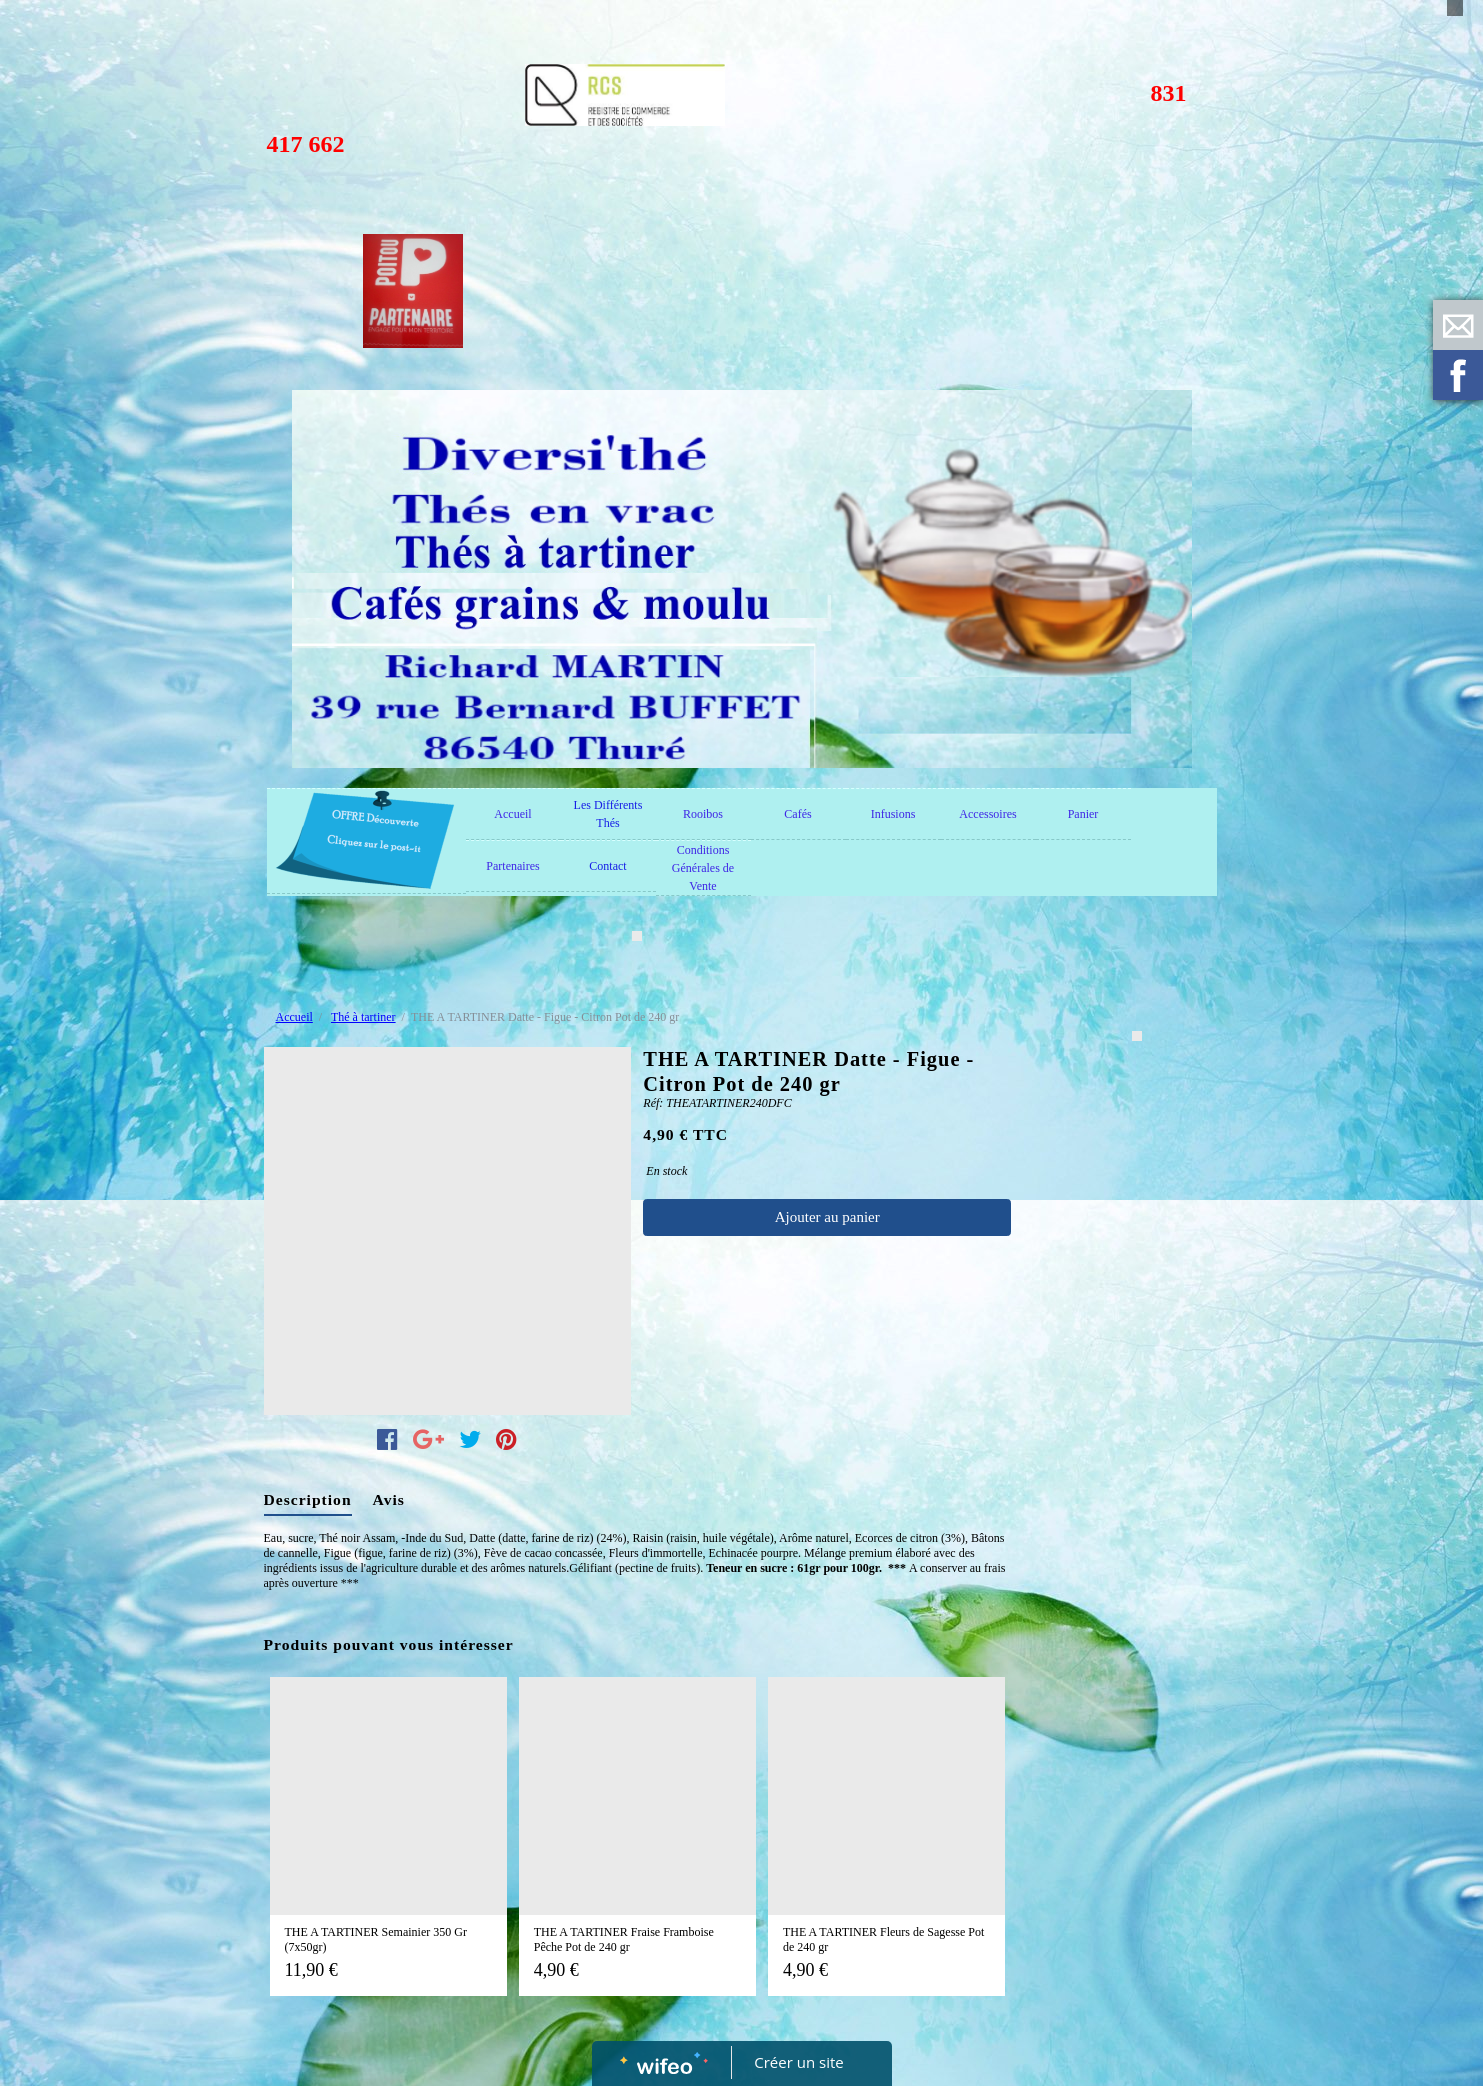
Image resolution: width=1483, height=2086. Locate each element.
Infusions (893, 814)
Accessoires (987, 814)
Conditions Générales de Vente (703, 868)
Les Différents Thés (608, 814)
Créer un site (798, 2062)
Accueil (512, 814)
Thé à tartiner (363, 1017)
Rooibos (703, 814)
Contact (607, 866)
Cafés (797, 814)
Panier (1083, 814)
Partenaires (512, 866)
